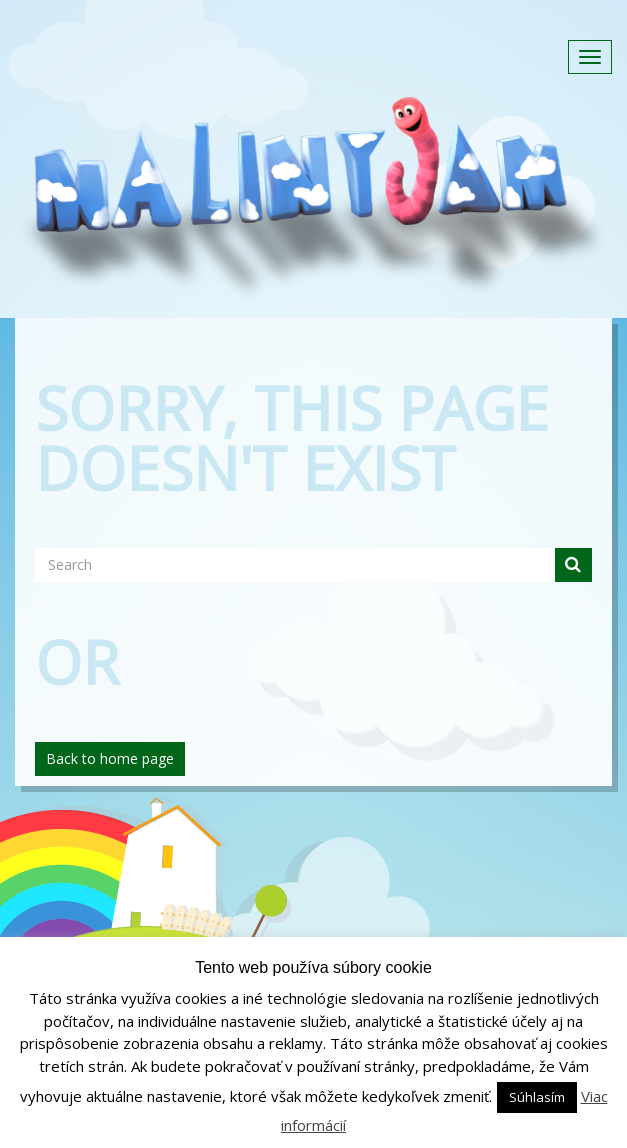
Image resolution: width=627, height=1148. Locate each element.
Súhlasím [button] (537, 1097)
